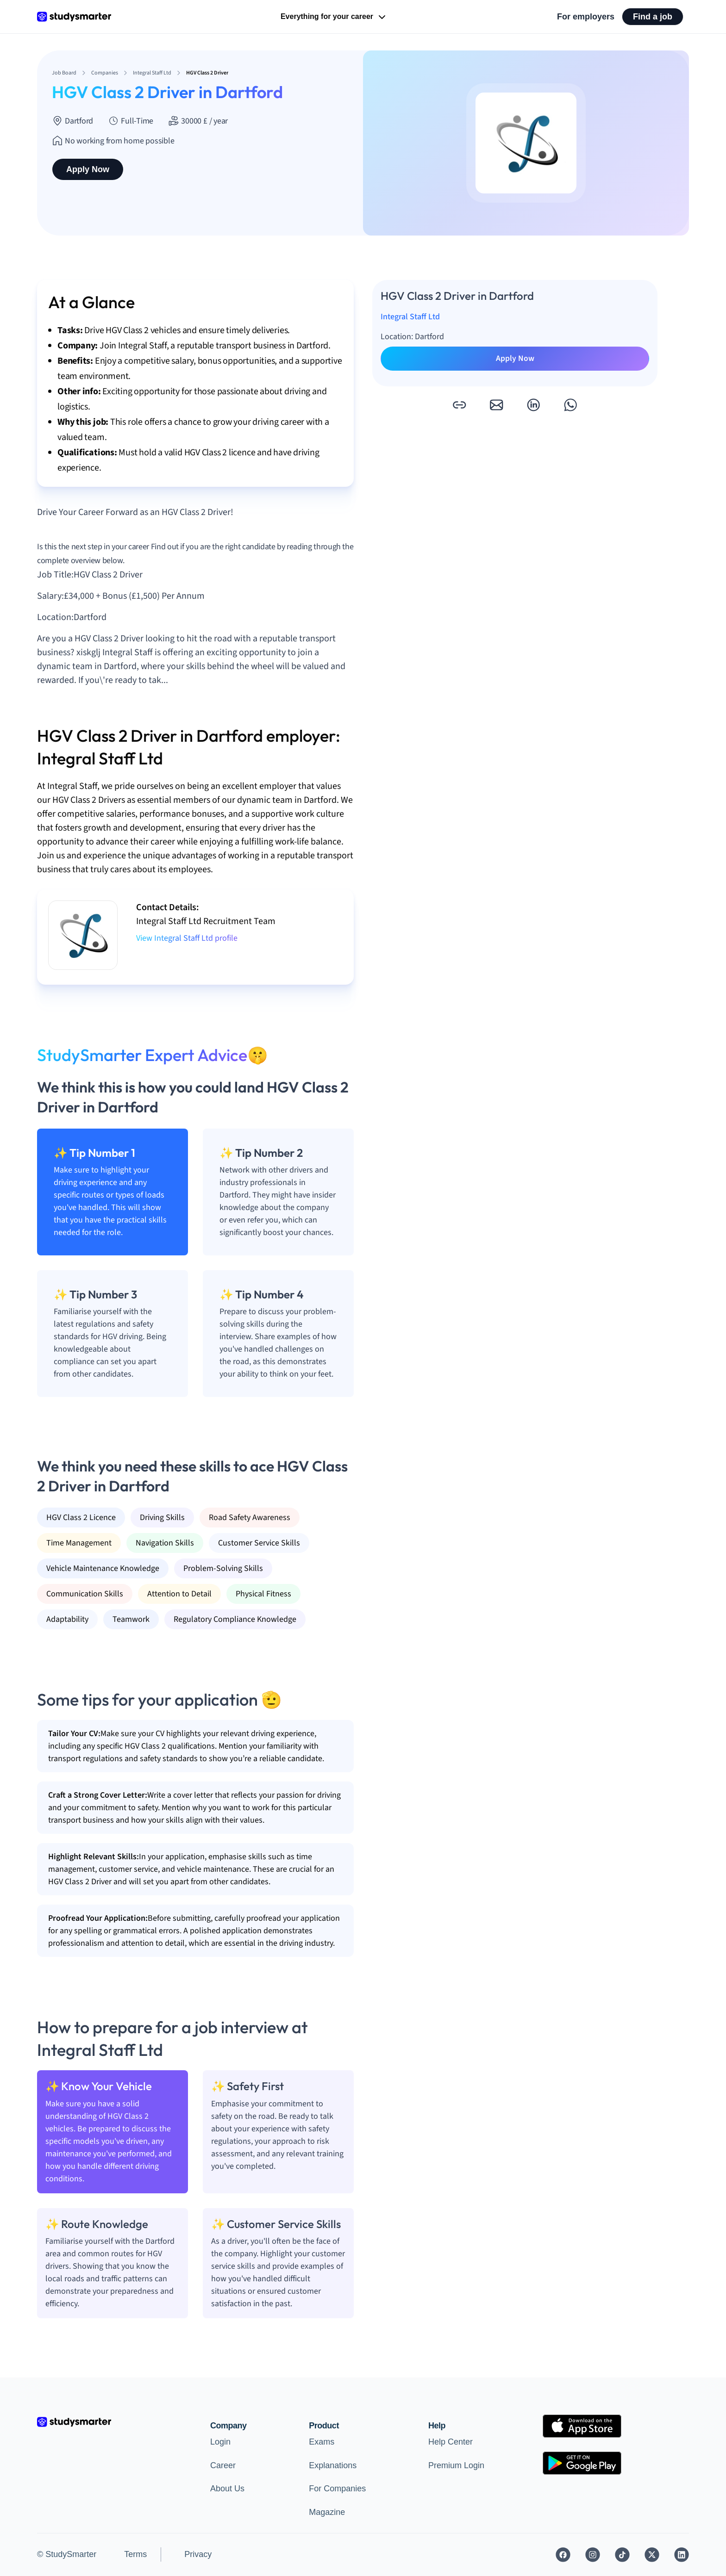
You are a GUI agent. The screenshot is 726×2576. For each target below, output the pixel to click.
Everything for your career (334, 17)
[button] (459, 404)
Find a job (652, 16)
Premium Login (456, 2465)
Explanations (333, 2465)
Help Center (450, 2441)
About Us (227, 2488)
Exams (321, 2441)
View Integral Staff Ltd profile (187, 938)
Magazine (327, 2512)
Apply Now (87, 169)
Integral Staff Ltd (410, 317)
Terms (135, 2554)
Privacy (198, 2554)
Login (220, 2441)
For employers (585, 16)
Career (223, 2465)
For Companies (337, 2488)
